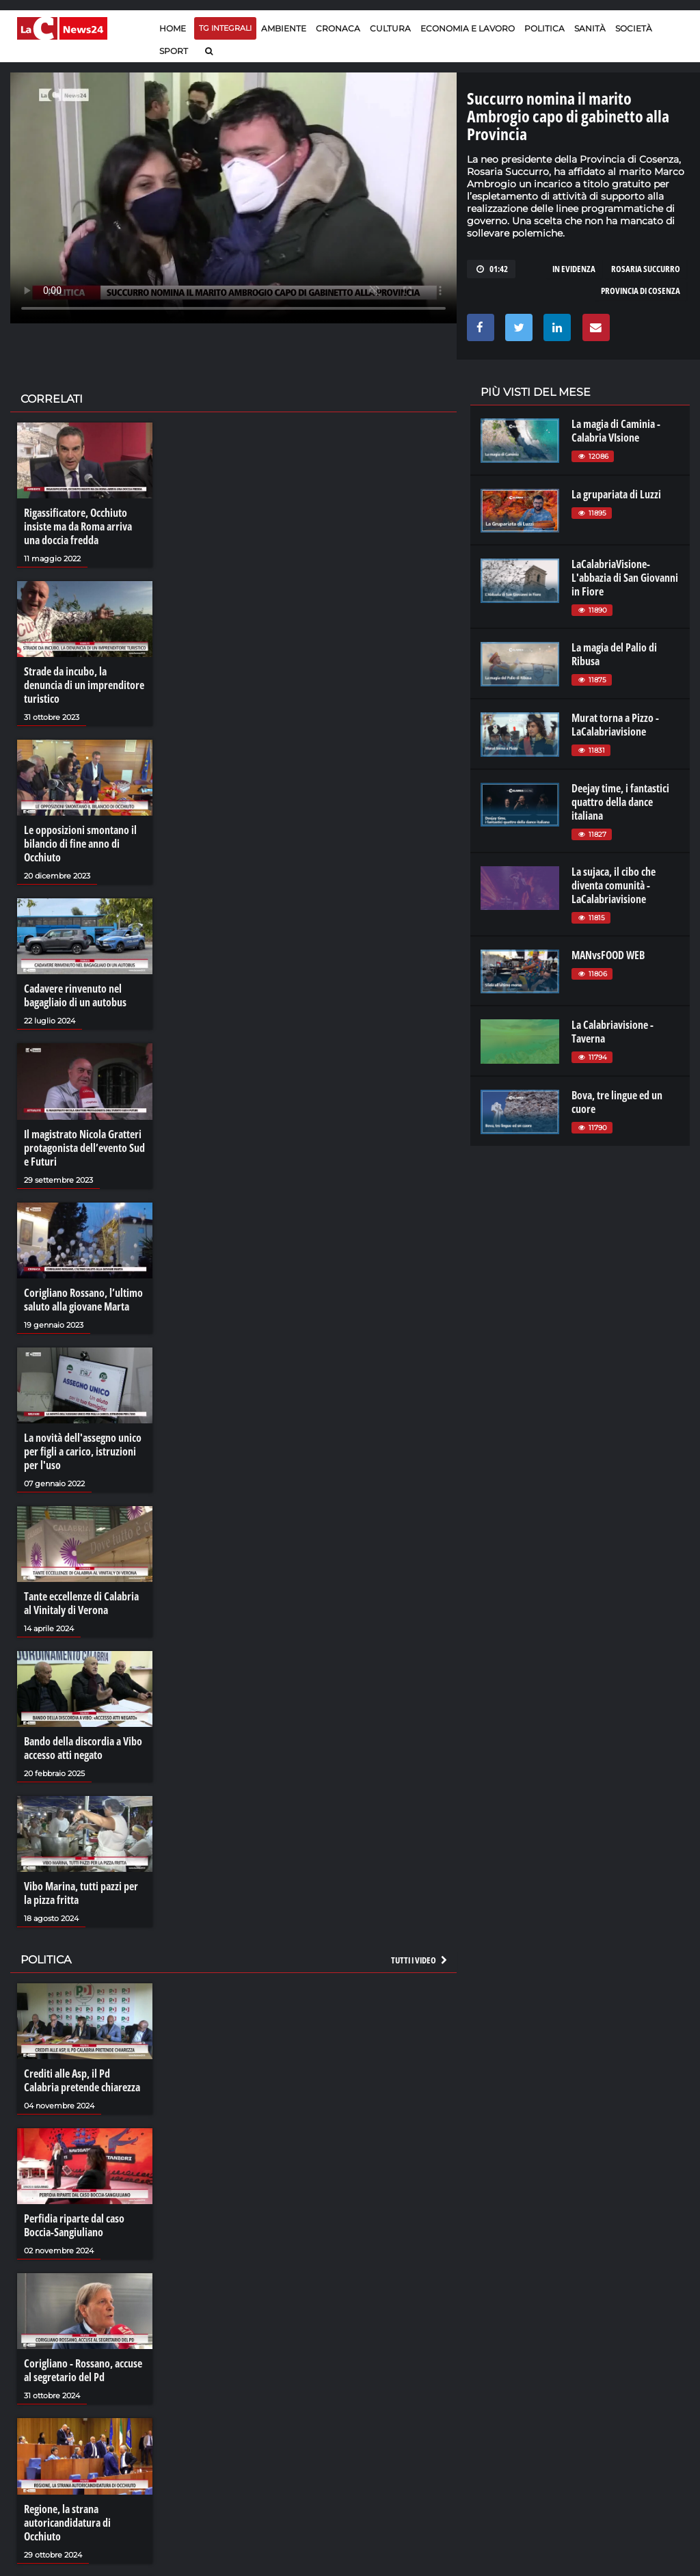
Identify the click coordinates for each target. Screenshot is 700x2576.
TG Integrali (225, 28)
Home (172, 28)
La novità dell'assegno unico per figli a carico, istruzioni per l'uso (83, 1451)
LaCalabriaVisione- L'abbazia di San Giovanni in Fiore (624, 577)
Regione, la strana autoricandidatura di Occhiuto (67, 2522)
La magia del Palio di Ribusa (614, 654)
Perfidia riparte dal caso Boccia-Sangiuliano (74, 2225)
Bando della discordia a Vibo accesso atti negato (83, 1748)
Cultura (390, 28)
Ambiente (283, 28)
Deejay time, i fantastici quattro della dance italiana (620, 802)
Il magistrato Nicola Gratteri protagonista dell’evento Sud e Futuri (84, 1148)
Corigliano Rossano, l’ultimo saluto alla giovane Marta (83, 1299)
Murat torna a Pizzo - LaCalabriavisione (615, 724)
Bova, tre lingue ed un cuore (616, 1102)
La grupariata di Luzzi (616, 494)
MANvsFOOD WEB (608, 955)
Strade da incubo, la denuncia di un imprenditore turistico (84, 685)
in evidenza (573, 269)
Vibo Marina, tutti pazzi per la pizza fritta (81, 1893)
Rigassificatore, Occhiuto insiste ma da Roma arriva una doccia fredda (78, 526)
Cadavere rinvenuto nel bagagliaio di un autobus (75, 995)
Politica (544, 28)
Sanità (590, 28)
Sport (173, 51)
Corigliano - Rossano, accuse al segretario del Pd (83, 2370)
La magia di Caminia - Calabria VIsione (615, 430)
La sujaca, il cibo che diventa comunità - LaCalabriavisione (613, 885)
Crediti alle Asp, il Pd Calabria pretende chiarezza (82, 2080)
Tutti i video (419, 1960)
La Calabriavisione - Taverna (612, 1031)
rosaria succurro (645, 269)
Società (633, 28)
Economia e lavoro (467, 28)
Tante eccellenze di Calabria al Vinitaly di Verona (81, 1603)
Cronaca (338, 28)
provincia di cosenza (640, 290)
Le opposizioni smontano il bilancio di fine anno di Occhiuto (80, 843)
